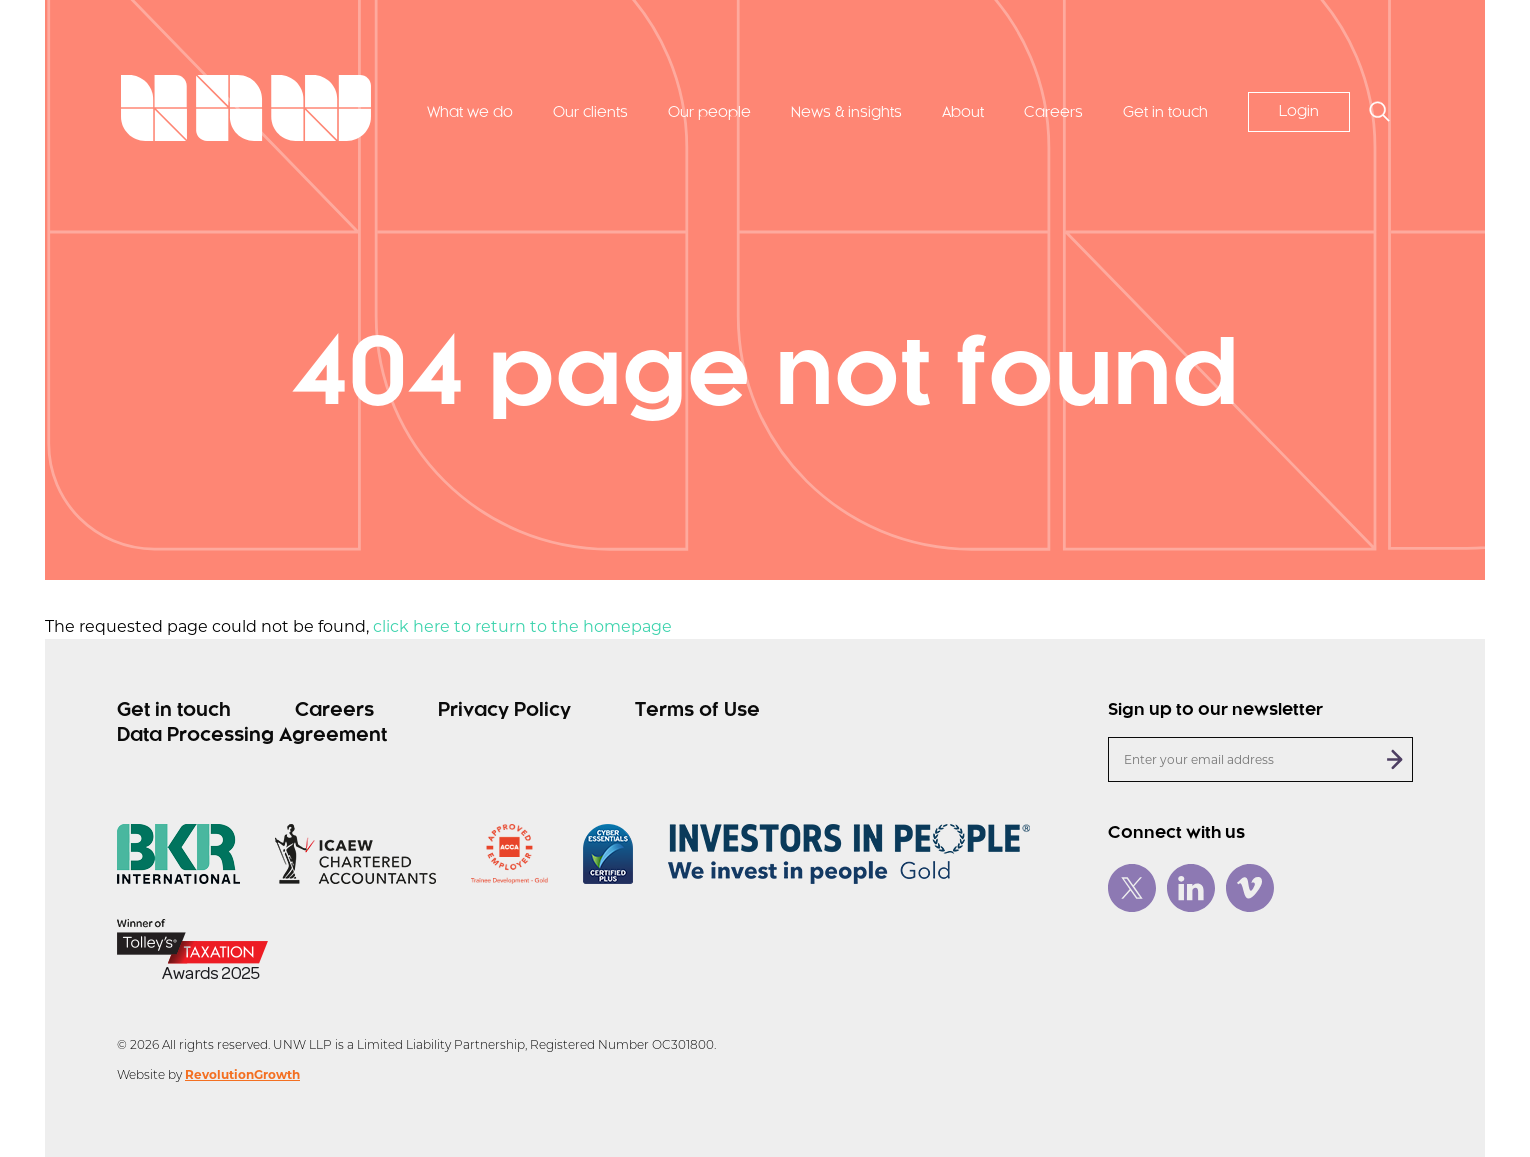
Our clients (590, 113)
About (963, 113)
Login (1299, 112)
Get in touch (1165, 113)
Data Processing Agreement (252, 736)
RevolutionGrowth (242, 1074)
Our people (709, 113)
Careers (1053, 113)
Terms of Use (697, 711)
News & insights (846, 113)
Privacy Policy (504, 711)
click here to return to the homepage (522, 626)
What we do (470, 113)
